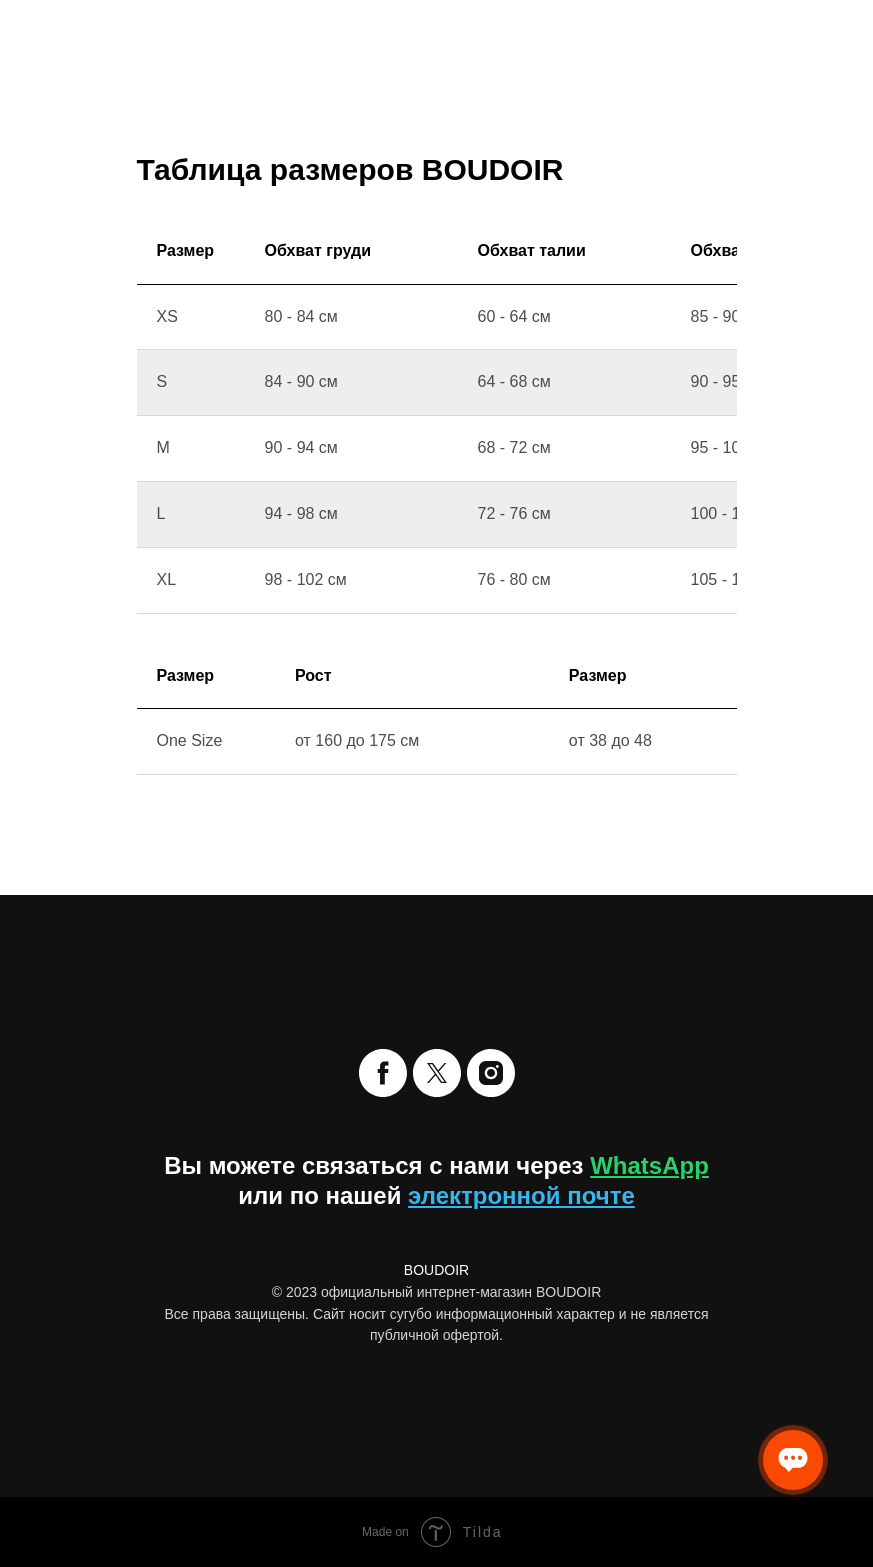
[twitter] (437, 1073)
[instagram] (491, 1073)
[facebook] (383, 1073)
